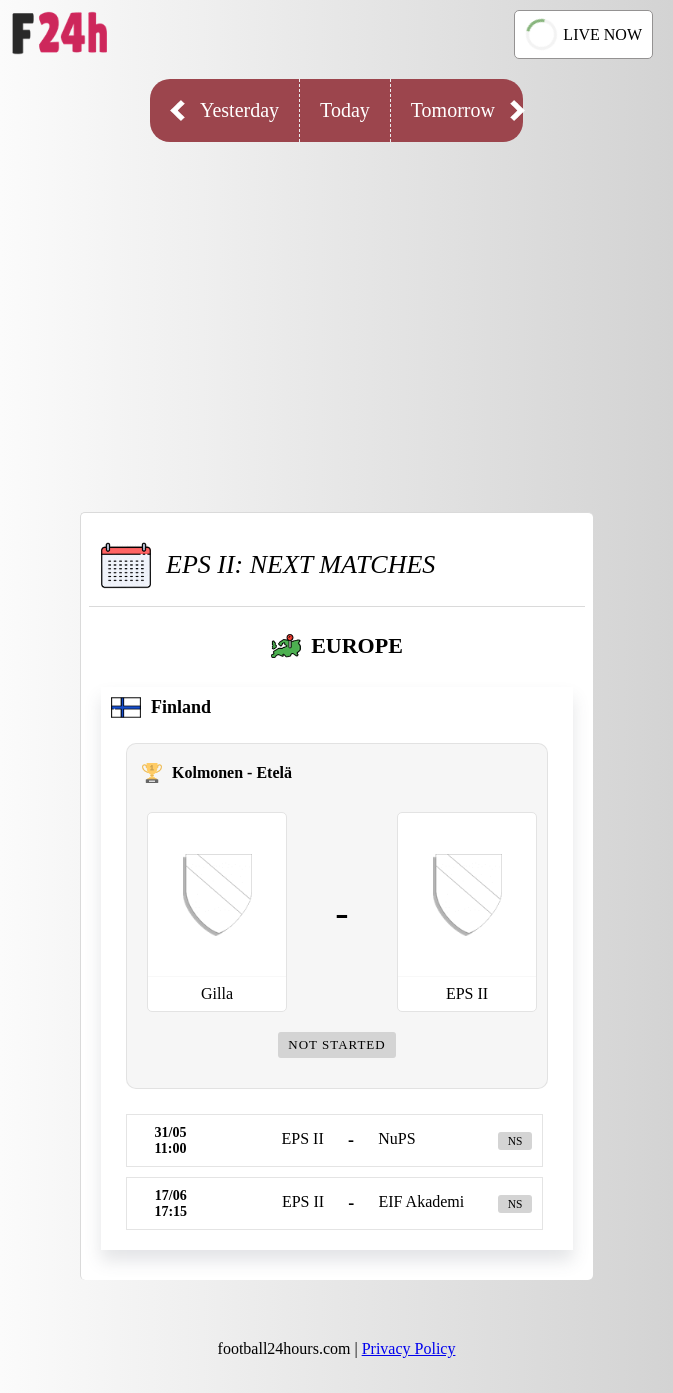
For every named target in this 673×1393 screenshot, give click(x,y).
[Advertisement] (336, 312)
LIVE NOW (581, 34)
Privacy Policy (409, 1348)
